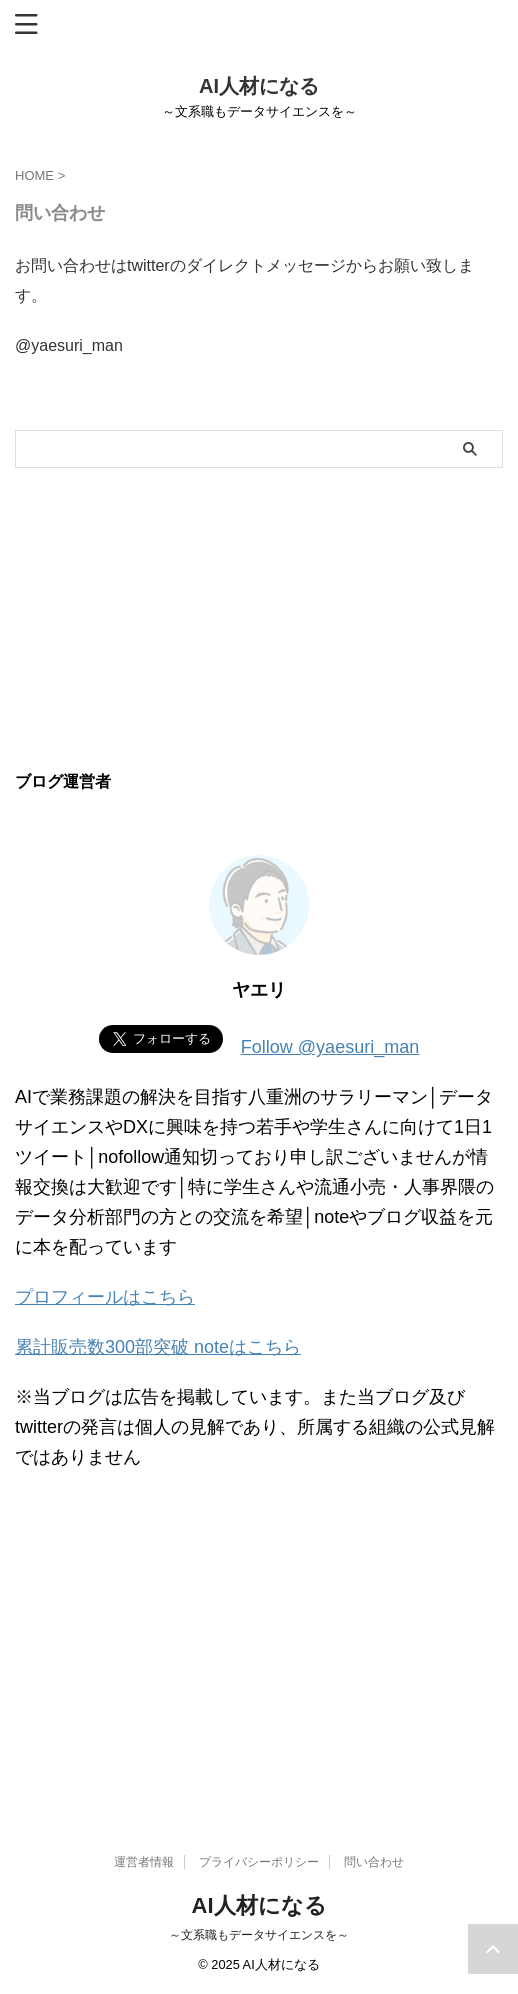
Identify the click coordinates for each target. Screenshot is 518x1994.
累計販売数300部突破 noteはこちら (158, 1347)
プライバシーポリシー (259, 1862)
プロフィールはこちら (105, 1297)
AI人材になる (259, 86)
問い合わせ (374, 1862)
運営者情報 (144, 1862)
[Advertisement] (259, 618)
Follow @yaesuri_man (330, 1047)
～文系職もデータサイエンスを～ (259, 1935)
